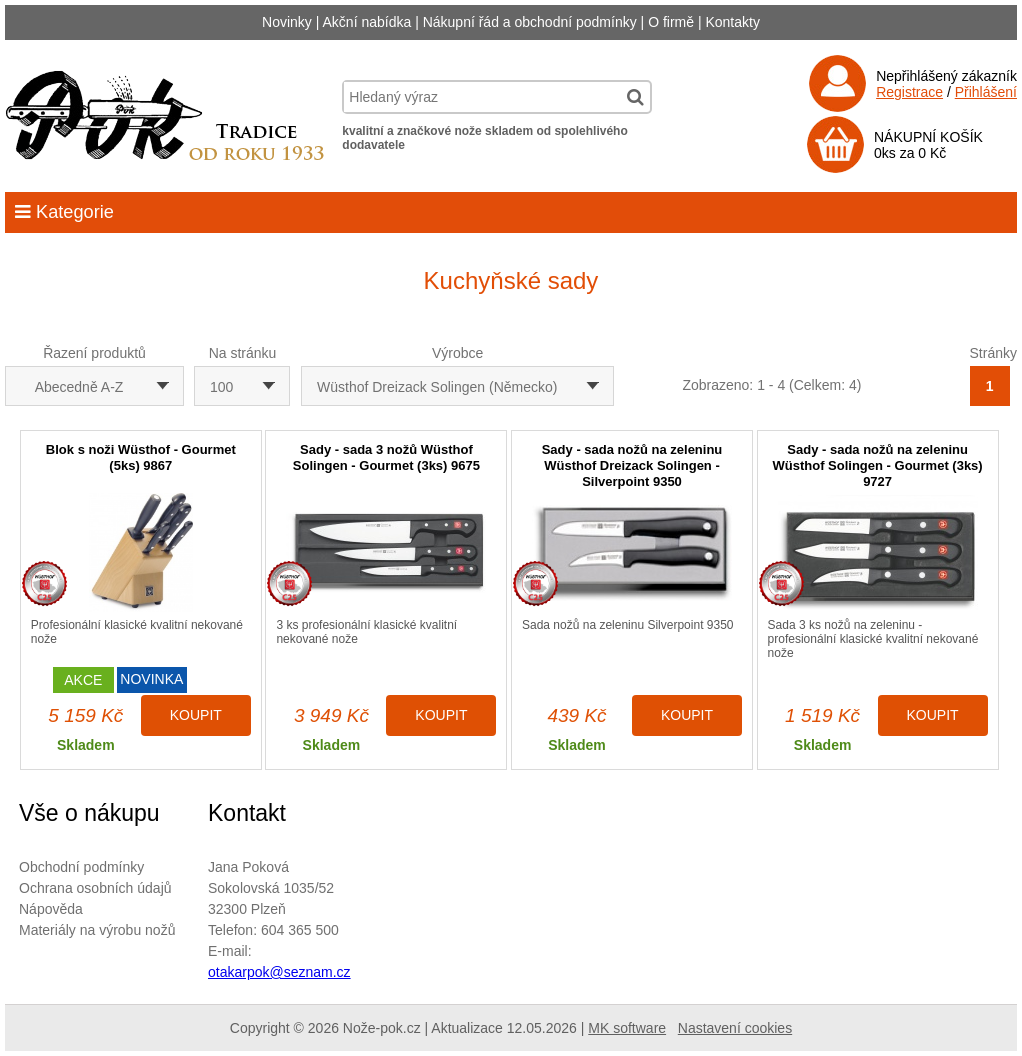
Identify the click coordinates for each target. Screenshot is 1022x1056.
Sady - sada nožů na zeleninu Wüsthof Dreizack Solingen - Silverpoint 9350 (632, 465)
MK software (627, 1028)
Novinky (287, 22)
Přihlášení (986, 92)
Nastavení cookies (735, 1028)
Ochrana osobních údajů (95, 888)
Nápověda (51, 909)
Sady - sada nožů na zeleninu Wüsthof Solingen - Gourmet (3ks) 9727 (878, 465)
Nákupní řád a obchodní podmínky (530, 22)
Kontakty (732, 22)
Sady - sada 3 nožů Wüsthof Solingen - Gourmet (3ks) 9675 (386, 457)
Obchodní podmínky (81, 867)
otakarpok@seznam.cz (279, 972)
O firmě (671, 22)
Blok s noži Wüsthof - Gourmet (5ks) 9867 (141, 457)
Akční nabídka (367, 22)
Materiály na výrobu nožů (97, 930)
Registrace (909, 92)
